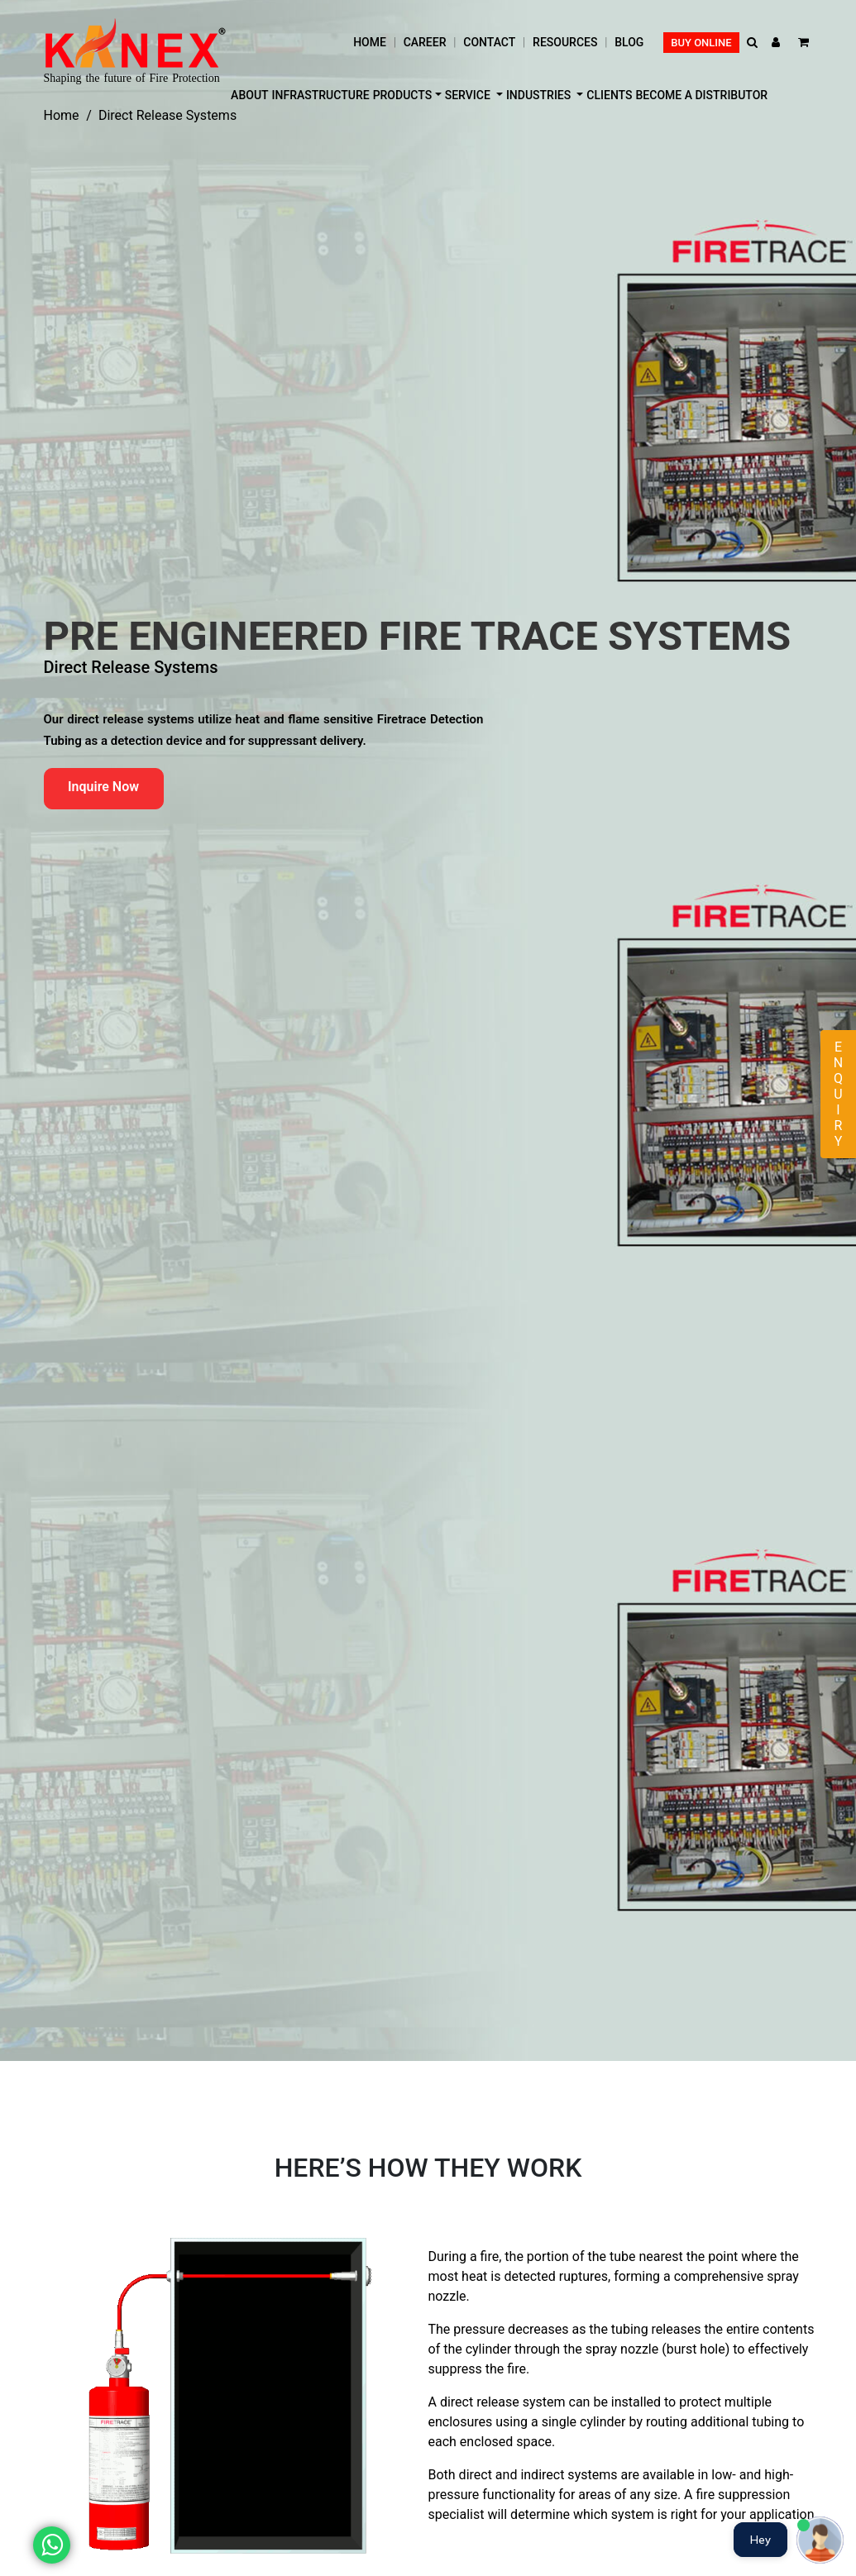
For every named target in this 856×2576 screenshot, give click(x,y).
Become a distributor (702, 95)
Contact (489, 42)
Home (369, 42)
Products (403, 95)
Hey (760, 2539)
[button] (753, 42)
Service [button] (469, 95)
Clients (609, 95)
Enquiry (838, 1094)
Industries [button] (540, 95)
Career (425, 42)
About (249, 95)
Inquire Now (103, 786)
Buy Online (701, 42)
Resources (565, 42)
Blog (629, 42)
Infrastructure (321, 95)
